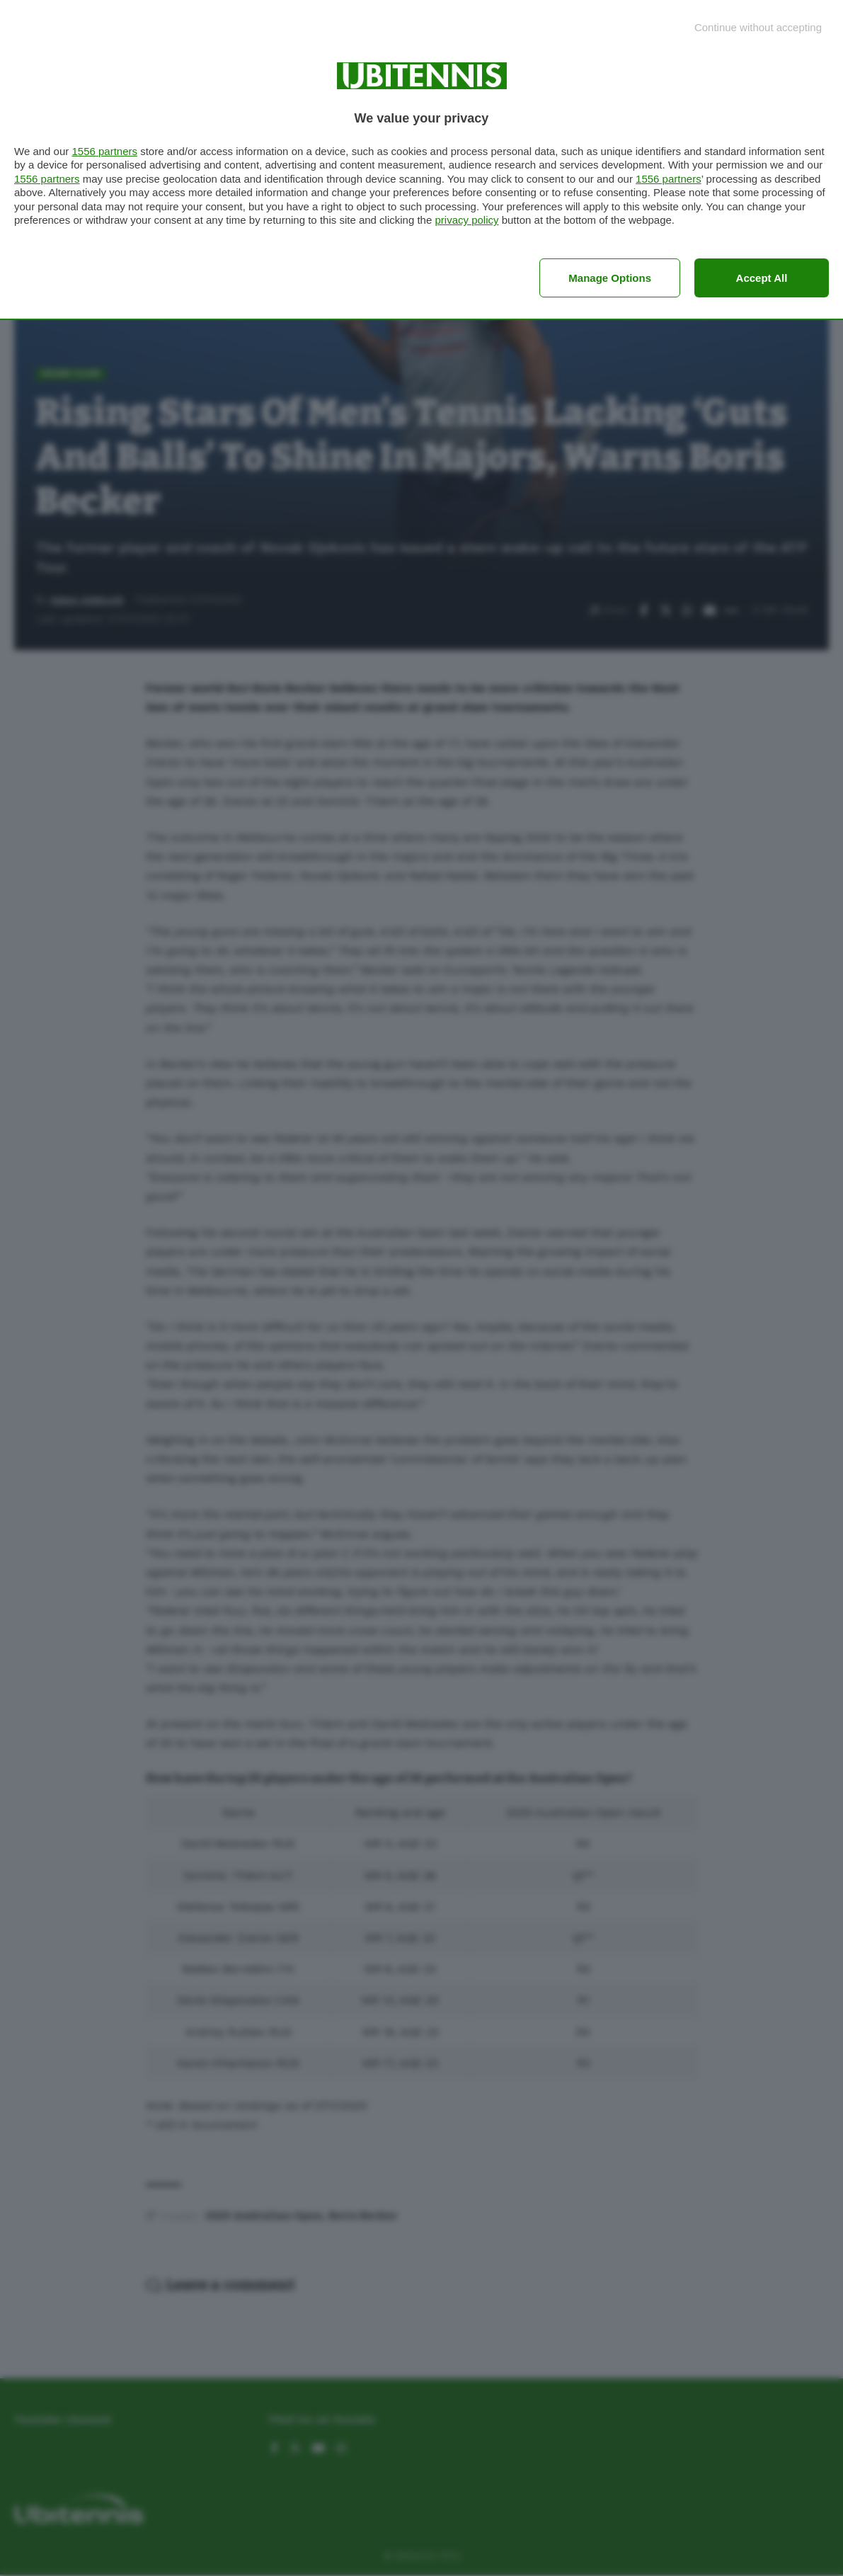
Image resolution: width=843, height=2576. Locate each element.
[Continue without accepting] (758, 27)
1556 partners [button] (104, 151)
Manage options (609, 278)
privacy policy (466, 220)
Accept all (762, 278)
